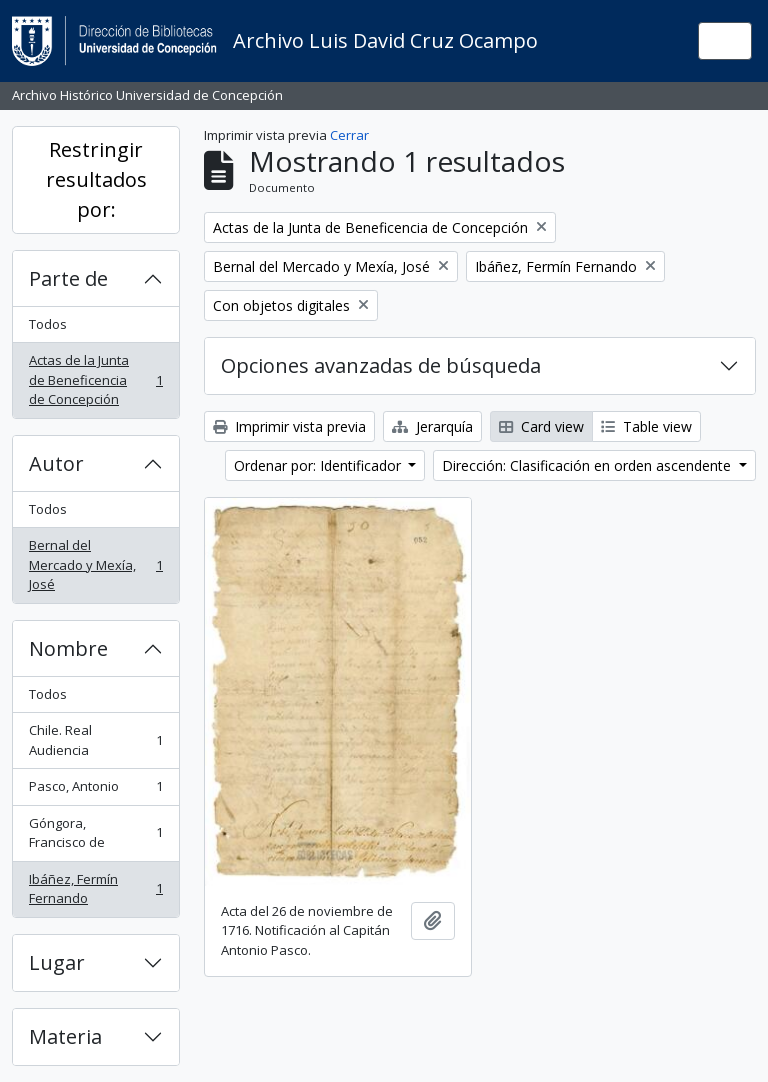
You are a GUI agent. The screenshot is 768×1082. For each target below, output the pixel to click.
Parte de (68, 278)
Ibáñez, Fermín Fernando (95, 889)
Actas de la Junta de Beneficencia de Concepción (95, 379)
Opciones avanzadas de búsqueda (381, 365)
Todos (48, 324)
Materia (65, 1036)
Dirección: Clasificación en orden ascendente (588, 465)
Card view (541, 426)
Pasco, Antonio (95, 790)
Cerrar (349, 135)
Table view (646, 426)
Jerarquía (432, 426)
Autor (56, 463)
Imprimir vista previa (289, 426)
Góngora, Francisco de (95, 833)
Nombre (68, 648)
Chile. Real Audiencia (95, 740)
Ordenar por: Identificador (319, 465)
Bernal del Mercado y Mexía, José (95, 564)
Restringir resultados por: (96, 179)
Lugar (57, 962)
